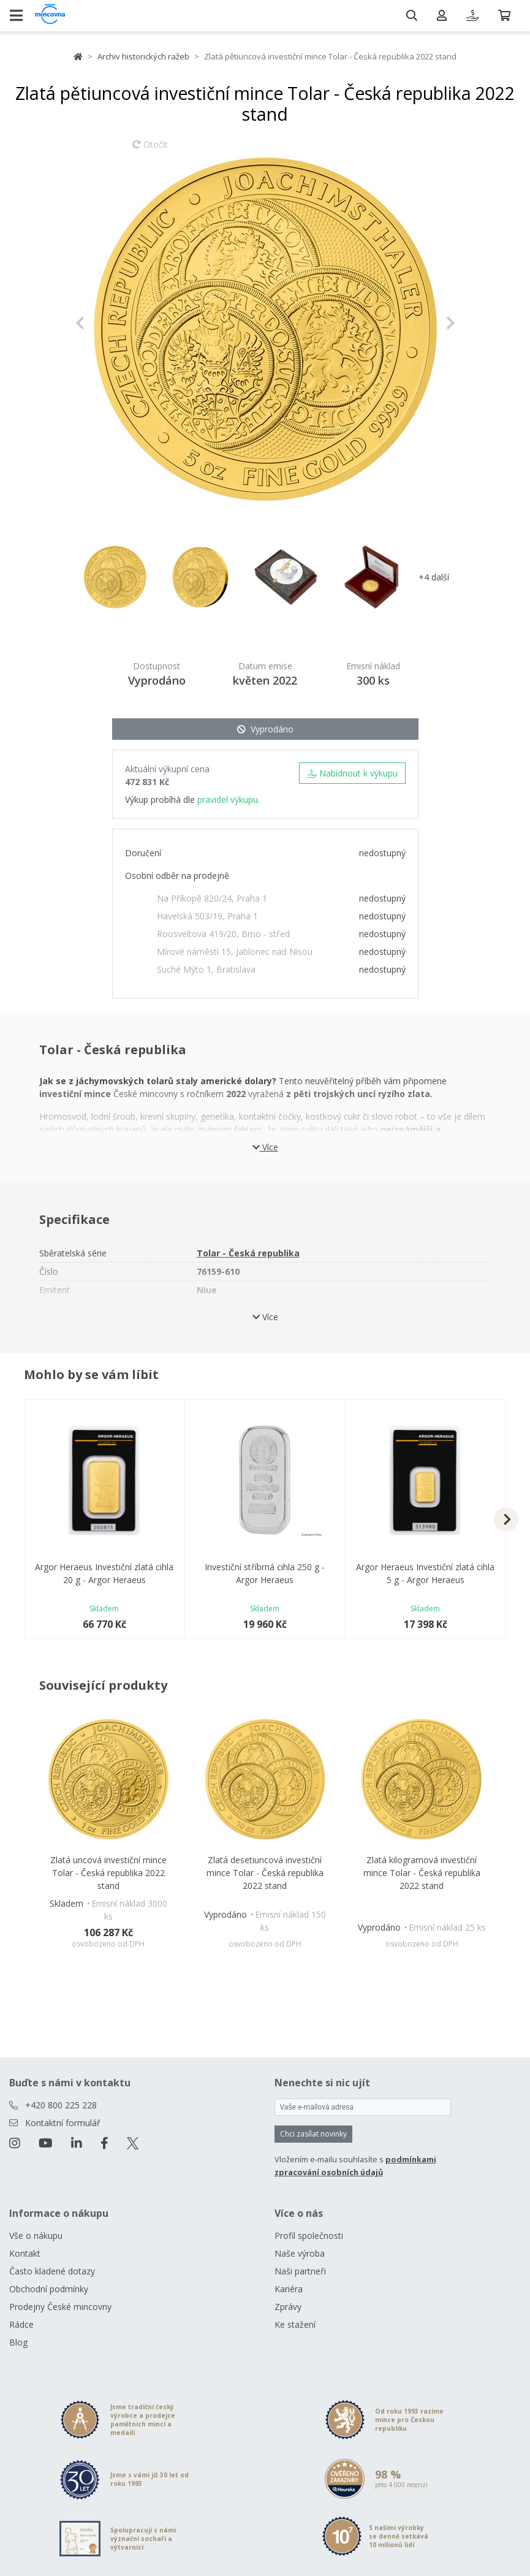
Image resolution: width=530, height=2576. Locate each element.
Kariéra (288, 2289)
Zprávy (287, 2306)
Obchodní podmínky (48, 2289)
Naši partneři (300, 2271)
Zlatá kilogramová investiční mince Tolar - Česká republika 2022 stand (421, 1872)
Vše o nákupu (35, 2235)
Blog (18, 2342)
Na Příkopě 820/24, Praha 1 (212, 898)
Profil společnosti (308, 2235)
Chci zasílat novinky (313, 2134)
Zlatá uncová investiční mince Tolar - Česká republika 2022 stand (108, 1872)
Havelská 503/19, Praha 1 (207, 916)
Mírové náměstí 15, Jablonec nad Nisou (234, 951)
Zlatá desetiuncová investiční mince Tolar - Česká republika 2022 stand (265, 1872)
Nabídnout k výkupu (352, 773)
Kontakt (24, 2253)
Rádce (21, 2324)
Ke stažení (295, 2324)
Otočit (150, 150)
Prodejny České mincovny (60, 2306)
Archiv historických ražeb (143, 56)
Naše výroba (299, 2253)
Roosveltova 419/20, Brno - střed (223, 934)
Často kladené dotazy (52, 2271)
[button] (103, 323)
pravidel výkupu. (228, 799)
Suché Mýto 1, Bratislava (206, 969)
